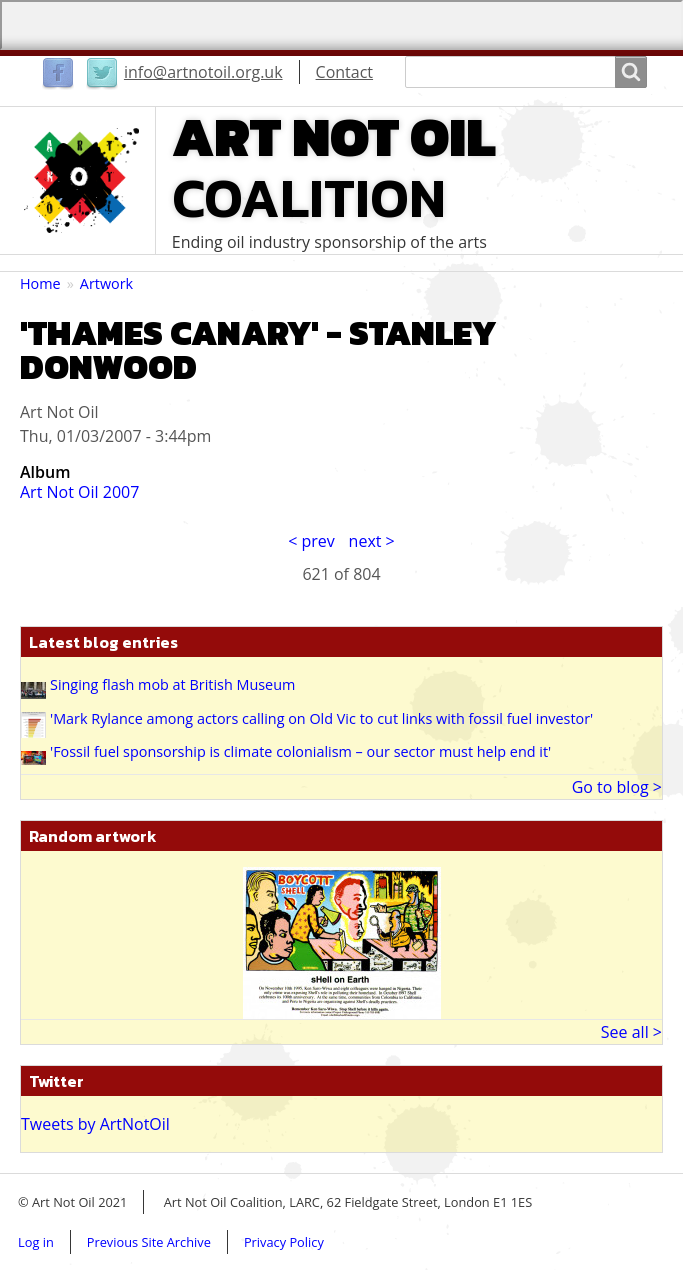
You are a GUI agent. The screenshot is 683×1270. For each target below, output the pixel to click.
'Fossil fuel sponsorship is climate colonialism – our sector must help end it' (300, 751)
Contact (344, 72)
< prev (311, 541)
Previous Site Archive (149, 1242)
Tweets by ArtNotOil (95, 1124)
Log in (36, 1242)
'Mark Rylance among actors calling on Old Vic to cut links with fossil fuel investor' (321, 718)
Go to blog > (617, 787)
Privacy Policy (284, 1242)
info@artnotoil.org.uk (203, 72)
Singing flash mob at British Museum (172, 684)
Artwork (106, 283)
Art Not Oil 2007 (79, 492)
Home (40, 283)
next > (372, 541)
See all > (631, 1032)
